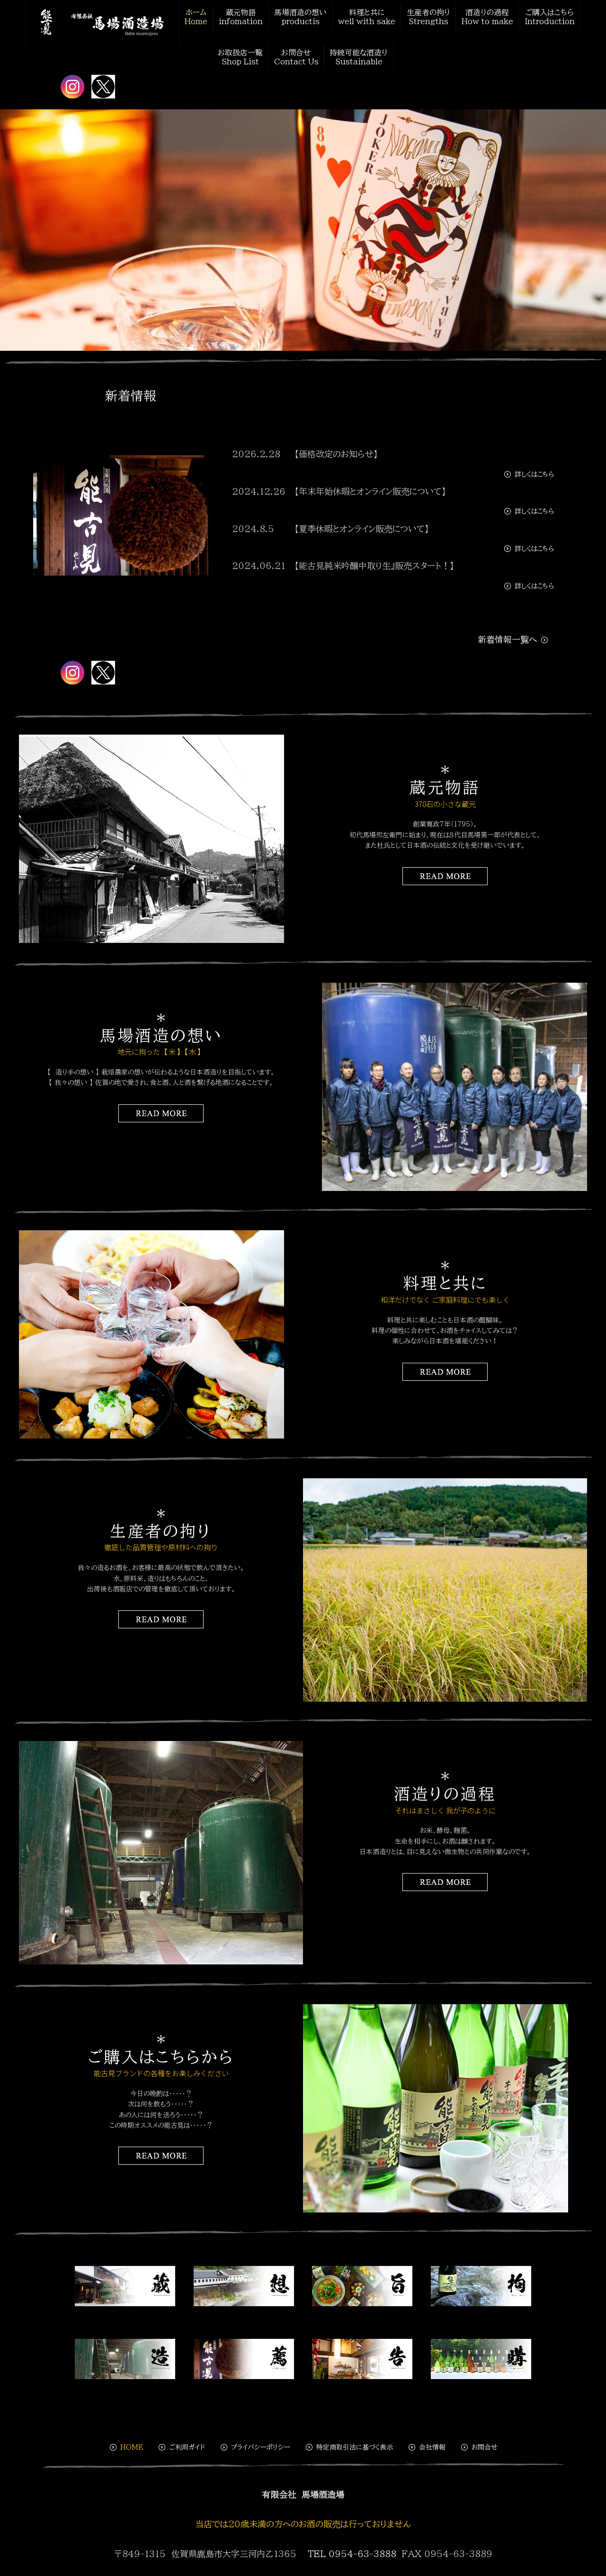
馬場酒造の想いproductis (307, 16)
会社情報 (426, 2438)
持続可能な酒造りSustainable (357, 51)
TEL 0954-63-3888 (352, 2544)
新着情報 (130, 387)
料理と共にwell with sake (369, 16)
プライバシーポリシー (254, 2438)
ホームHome (207, 16)
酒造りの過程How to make (485, 16)
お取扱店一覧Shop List (243, 51)
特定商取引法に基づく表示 (348, 2438)
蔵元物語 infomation (250, 16)
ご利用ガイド (181, 2438)
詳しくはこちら (528, 465)
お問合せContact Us (297, 51)
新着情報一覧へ (513, 630)
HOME (125, 2438)
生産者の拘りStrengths (429, 16)
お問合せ (479, 2438)
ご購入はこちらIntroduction (544, 16)
